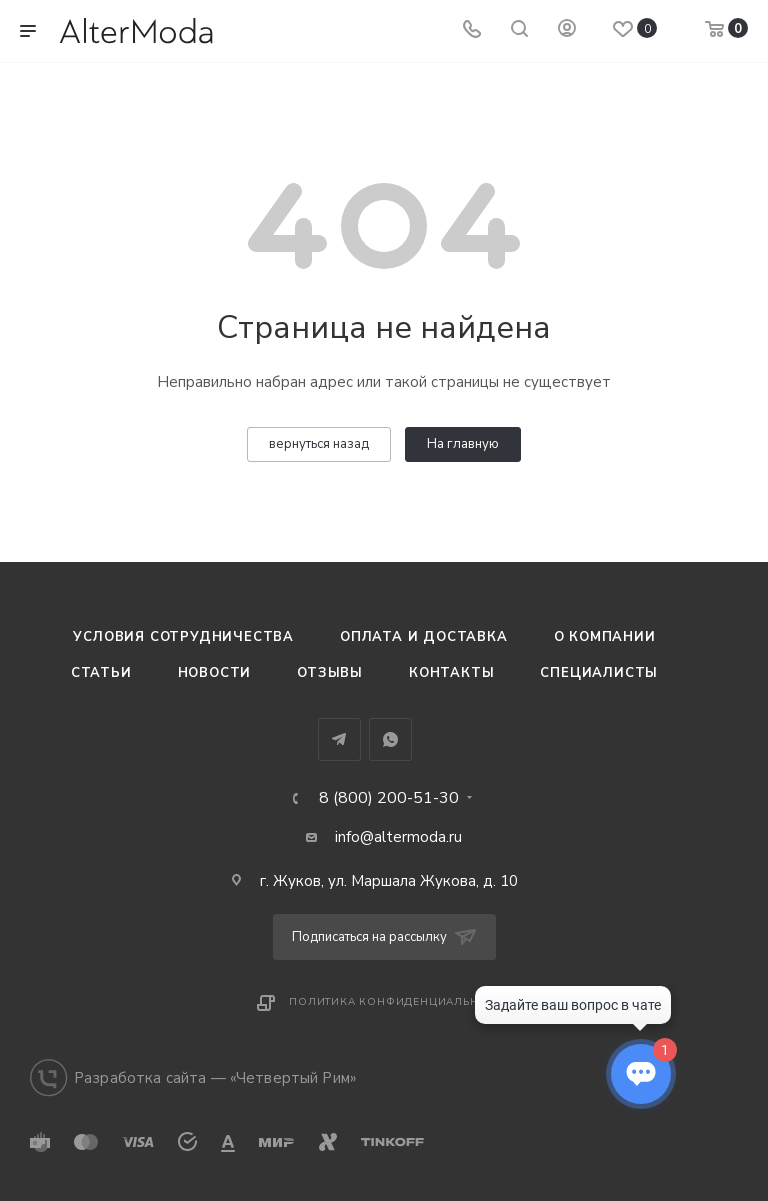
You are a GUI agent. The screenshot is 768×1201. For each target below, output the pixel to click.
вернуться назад (319, 444)
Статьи (101, 673)
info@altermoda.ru (398, 837)
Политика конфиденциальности (400, 1002)
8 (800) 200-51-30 (389, 798)
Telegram (339, 739)
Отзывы (330, 673)
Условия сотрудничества (183, 637)
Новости (215, 673)
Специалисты (599, 673)
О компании (605, 637)
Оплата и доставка (424, 637)
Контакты (451, 673)
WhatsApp (390, 739)
